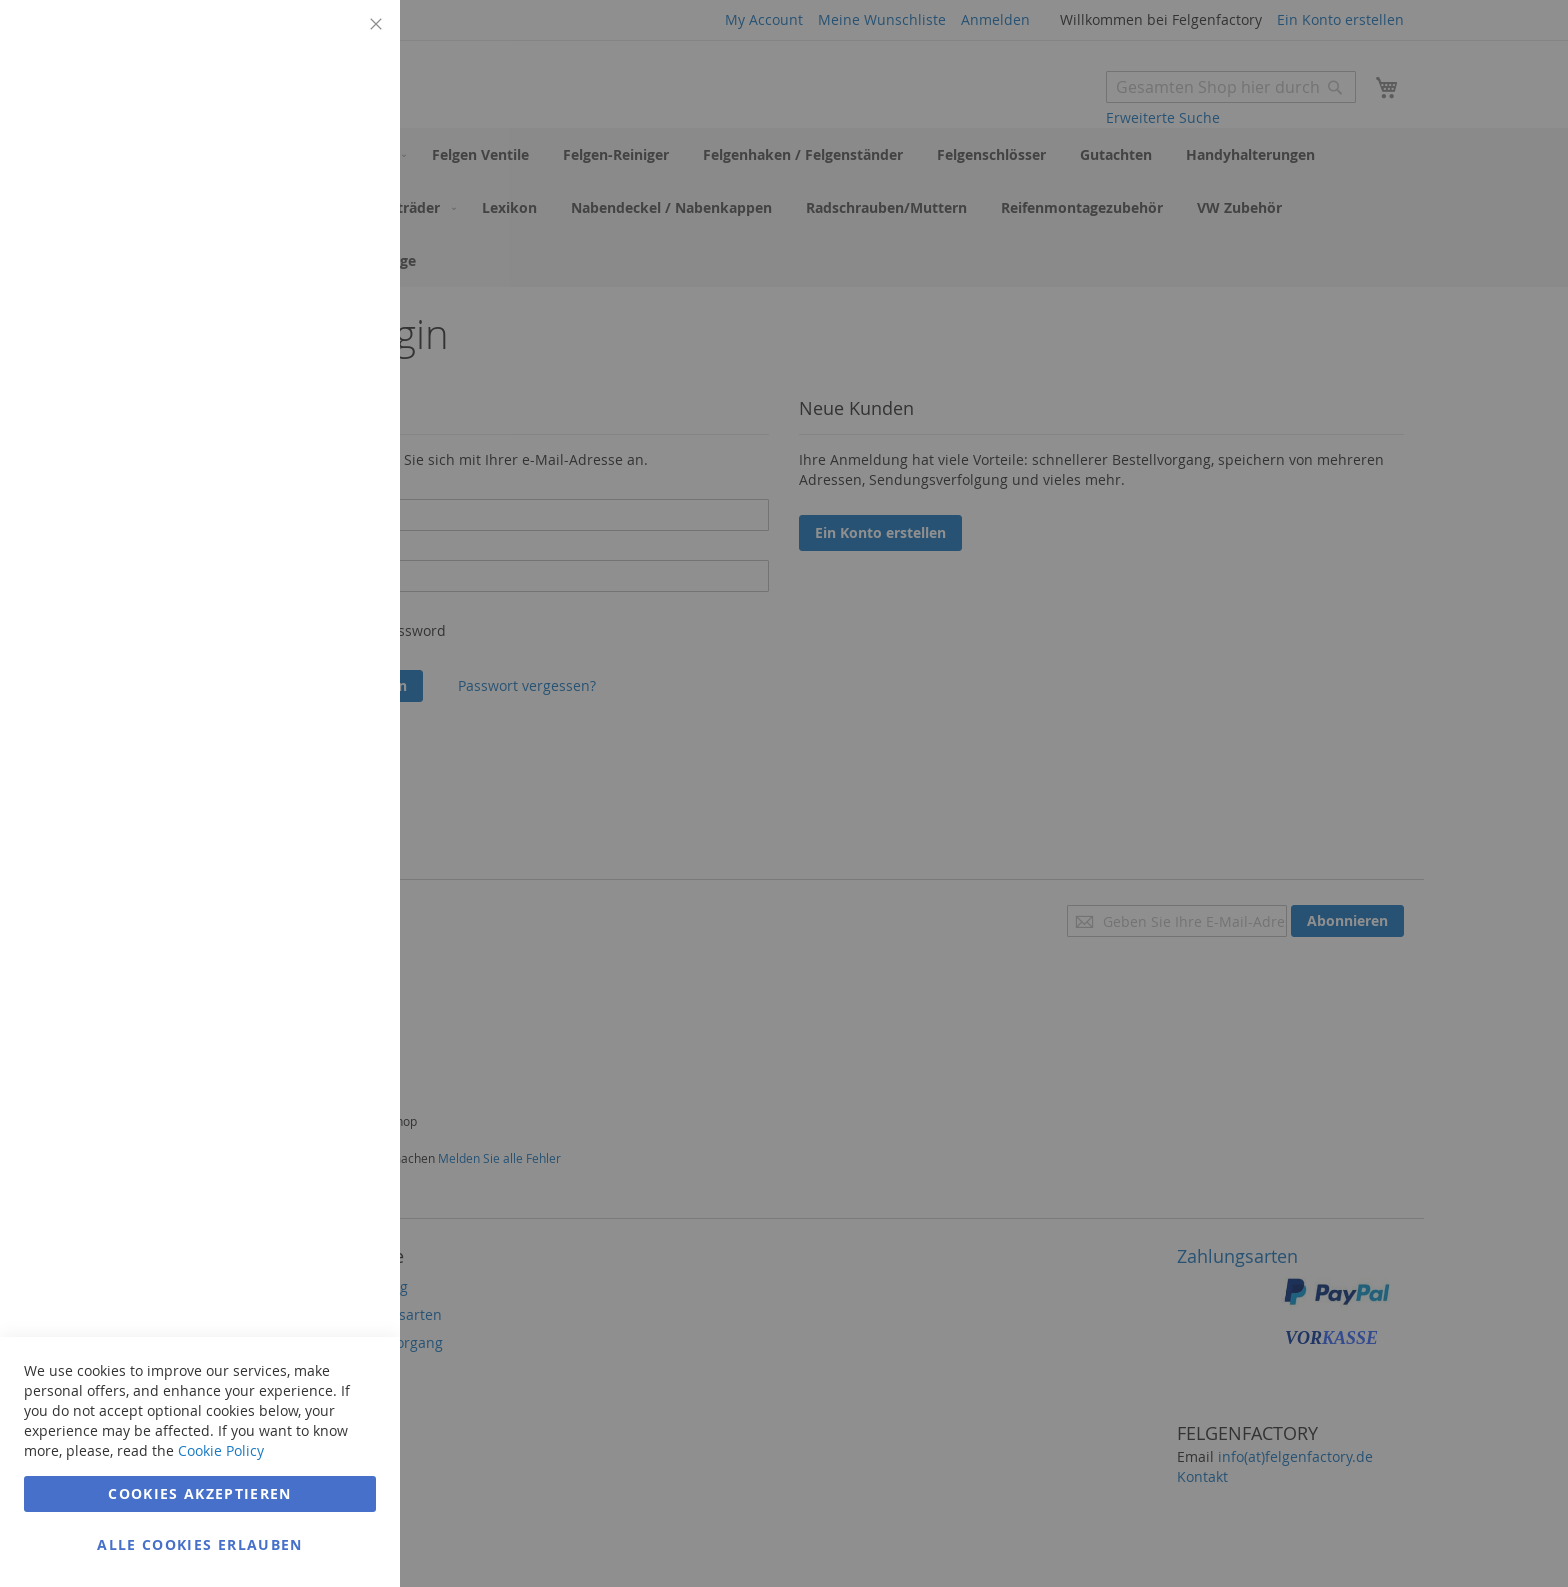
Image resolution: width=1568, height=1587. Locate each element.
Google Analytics (345, 523)
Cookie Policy (221, 1450)
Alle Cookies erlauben (199, 1544)
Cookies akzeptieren (200, 1493)
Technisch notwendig (345, 39)
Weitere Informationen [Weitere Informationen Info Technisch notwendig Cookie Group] (304, 165)
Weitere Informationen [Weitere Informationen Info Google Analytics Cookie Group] (304, 669)
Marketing (345, 251)
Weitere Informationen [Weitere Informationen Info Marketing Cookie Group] (304, 437)
